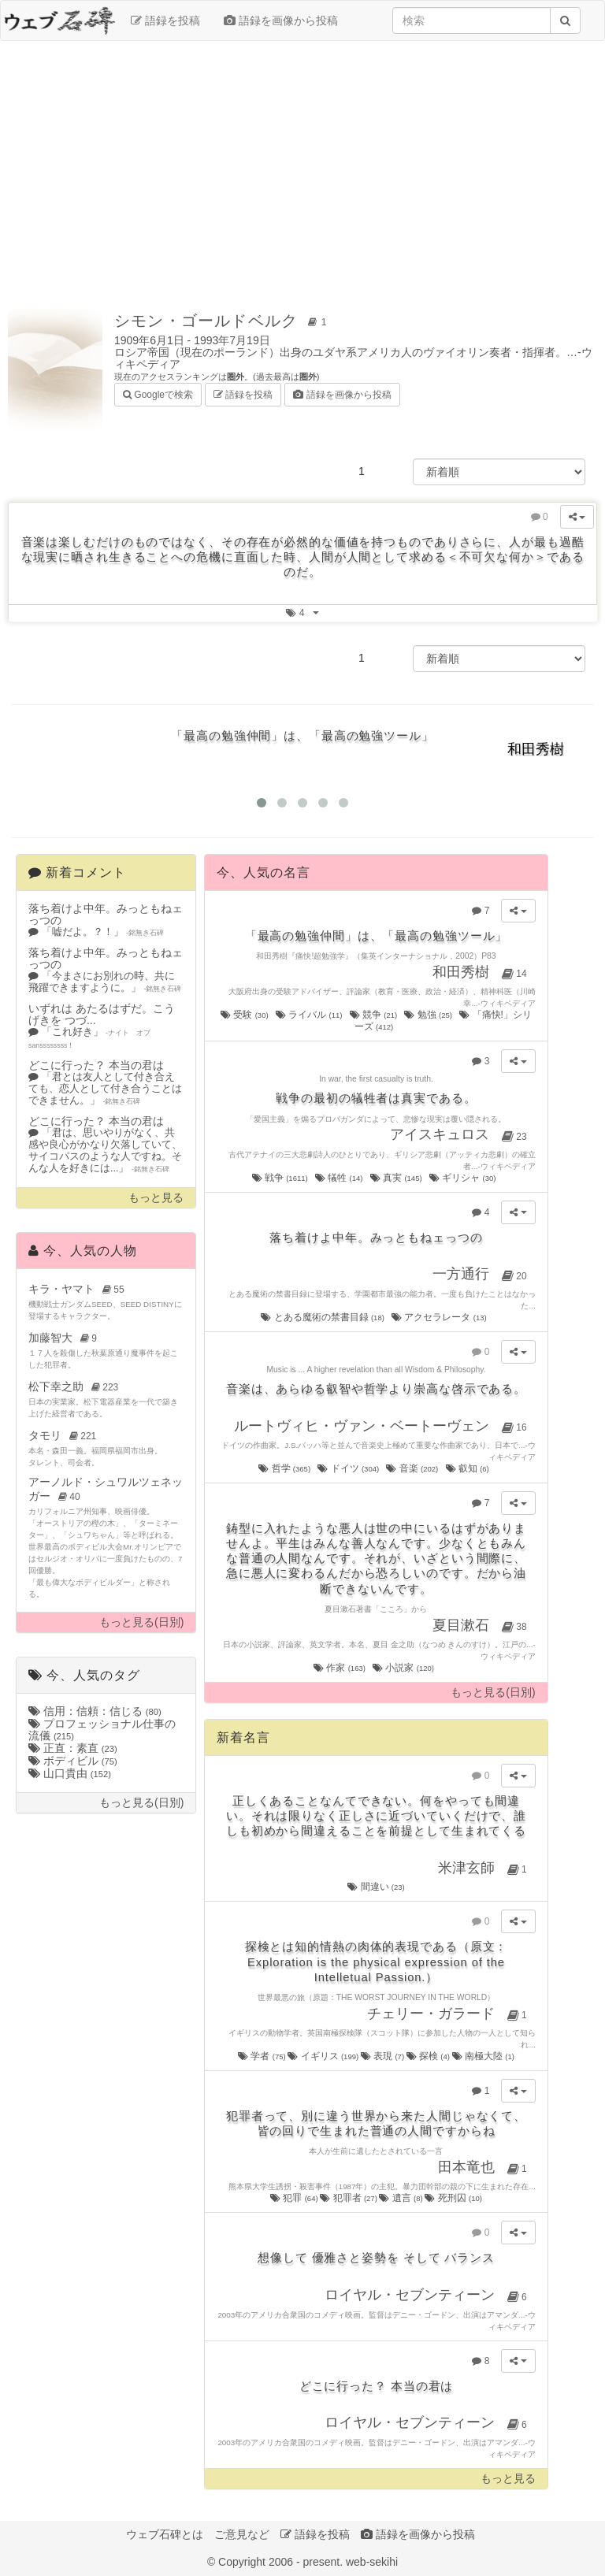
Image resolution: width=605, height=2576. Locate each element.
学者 (263, 2056)
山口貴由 (69, 1773)
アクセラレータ (440, 1317)
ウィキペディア (508, 1003)
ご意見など (241, 2534)
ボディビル (72, 1760)
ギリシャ (463, 1177)
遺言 (402, 2197)
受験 (245, 1014)
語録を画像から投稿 (281, 20)
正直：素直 (72, 1748)
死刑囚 (453, 2197)
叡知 (469, 1468)
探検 (429, 2056)
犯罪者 (349, 2197)
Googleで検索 (158, 393)
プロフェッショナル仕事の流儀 (102, 1729)
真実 (397, 1177)
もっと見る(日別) (141, 1622)
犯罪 (295, 2197)
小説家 (404, 1667)
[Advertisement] (302, 167)
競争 (374, 1014)
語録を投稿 (165, 20)
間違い (376, 1886)
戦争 (281, 1177)
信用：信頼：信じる (94, 1711)
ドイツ (348, 1468)
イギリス (324, 2056)
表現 (383, 2056)
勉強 (429, 1014)
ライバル (310, 1014)
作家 (340, 1667)
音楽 (413, 1468)
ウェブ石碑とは (164, 2534)
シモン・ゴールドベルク (223, 320)
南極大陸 (483, 2056)
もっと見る (156, 1198)
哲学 (285, 1468)
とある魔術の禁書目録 (323, 1317)
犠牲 (340, 1177)
